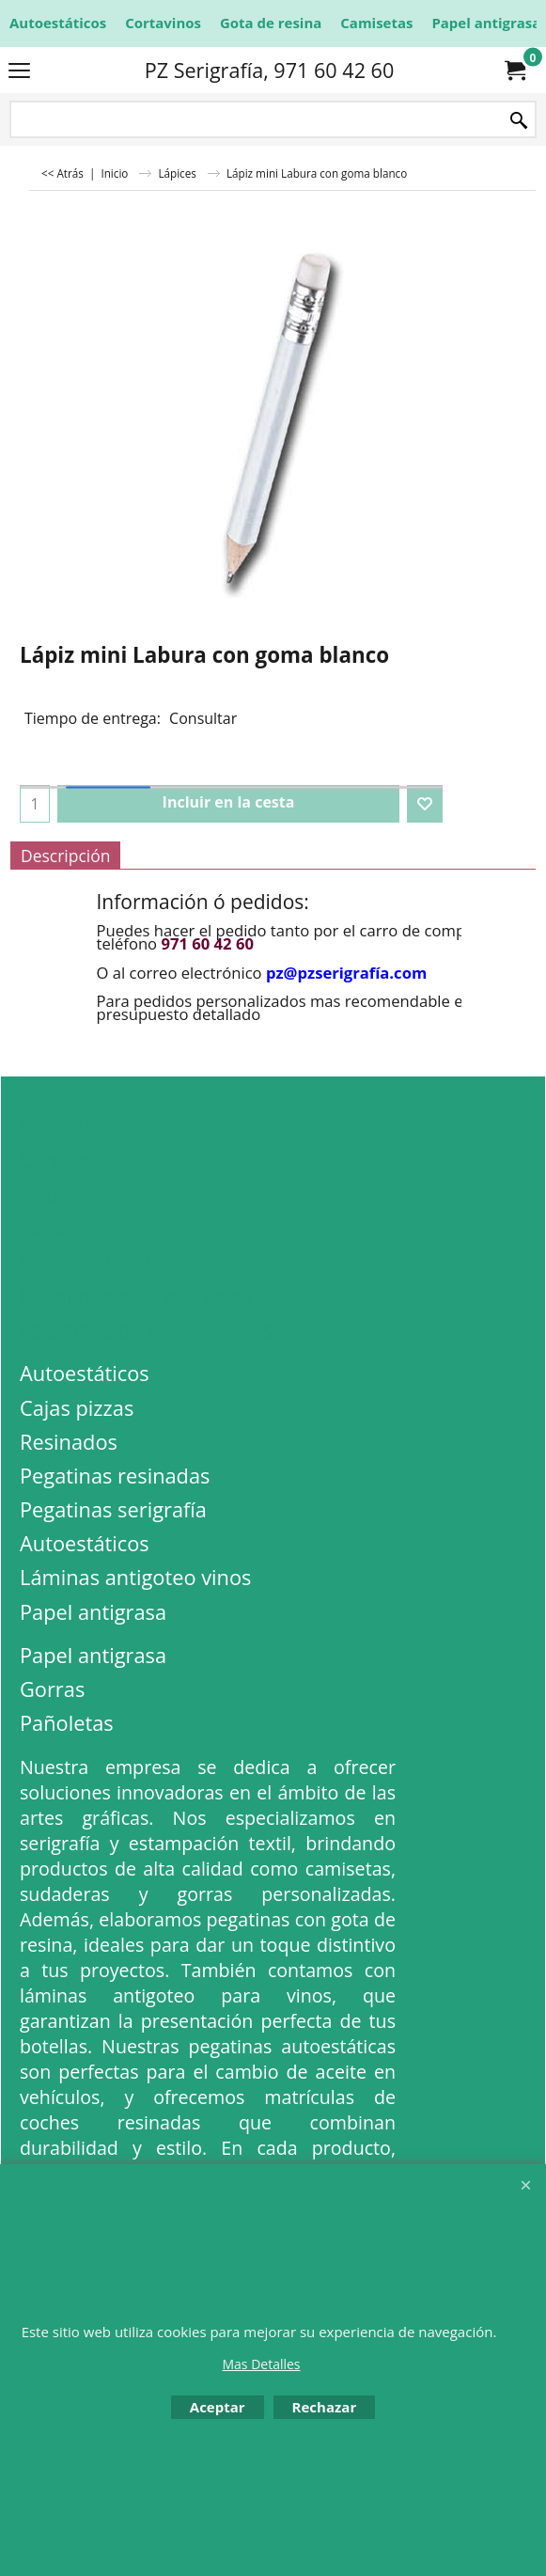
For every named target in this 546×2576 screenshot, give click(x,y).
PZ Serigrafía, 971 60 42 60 (270, 70)
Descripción (65, 855)
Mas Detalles (261, 2364)
